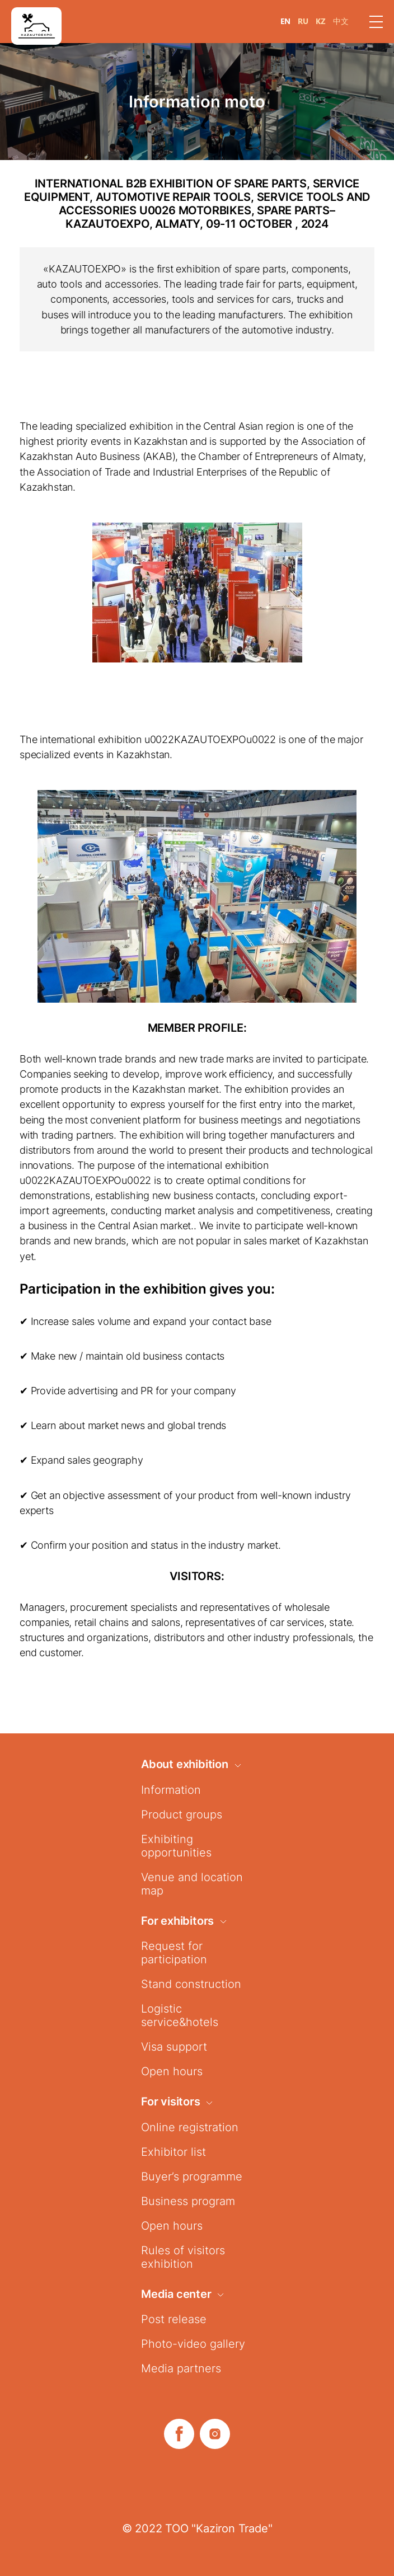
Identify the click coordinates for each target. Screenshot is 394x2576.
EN (285, 21)
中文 (341, 21)
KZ (321, 21)
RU (303, 21)
